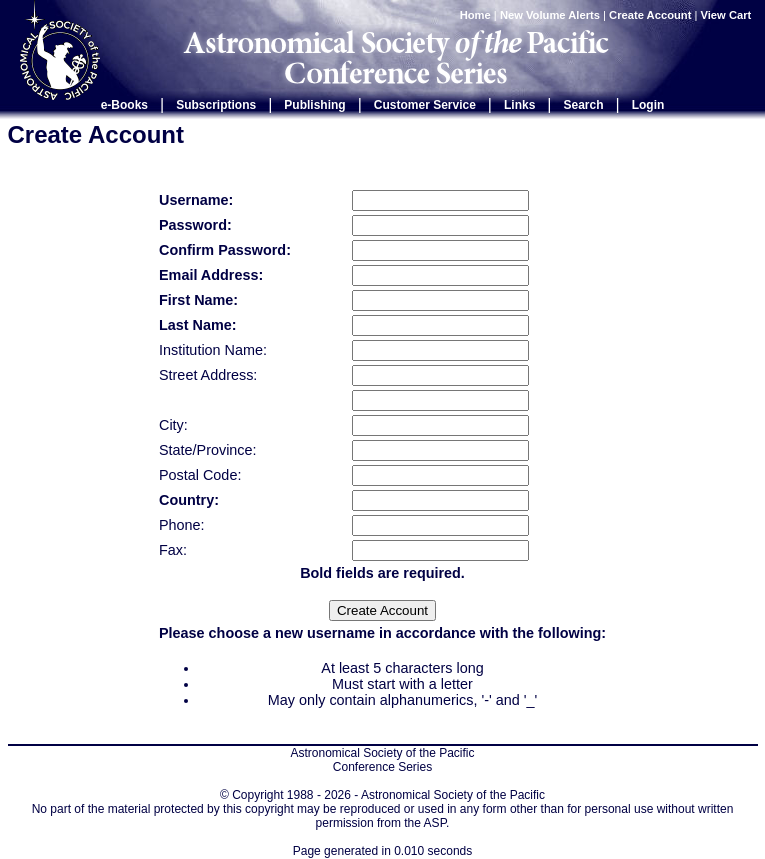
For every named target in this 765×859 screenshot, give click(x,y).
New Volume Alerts (550, 15)
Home (475, 15)
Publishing (314, 105)
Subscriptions (216, 105)
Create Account (650, 15)
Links (519, 105)
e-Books (124, 105)
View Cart (728, 15)
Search (584, 105)
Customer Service (425, 105)
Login (648, 105)
